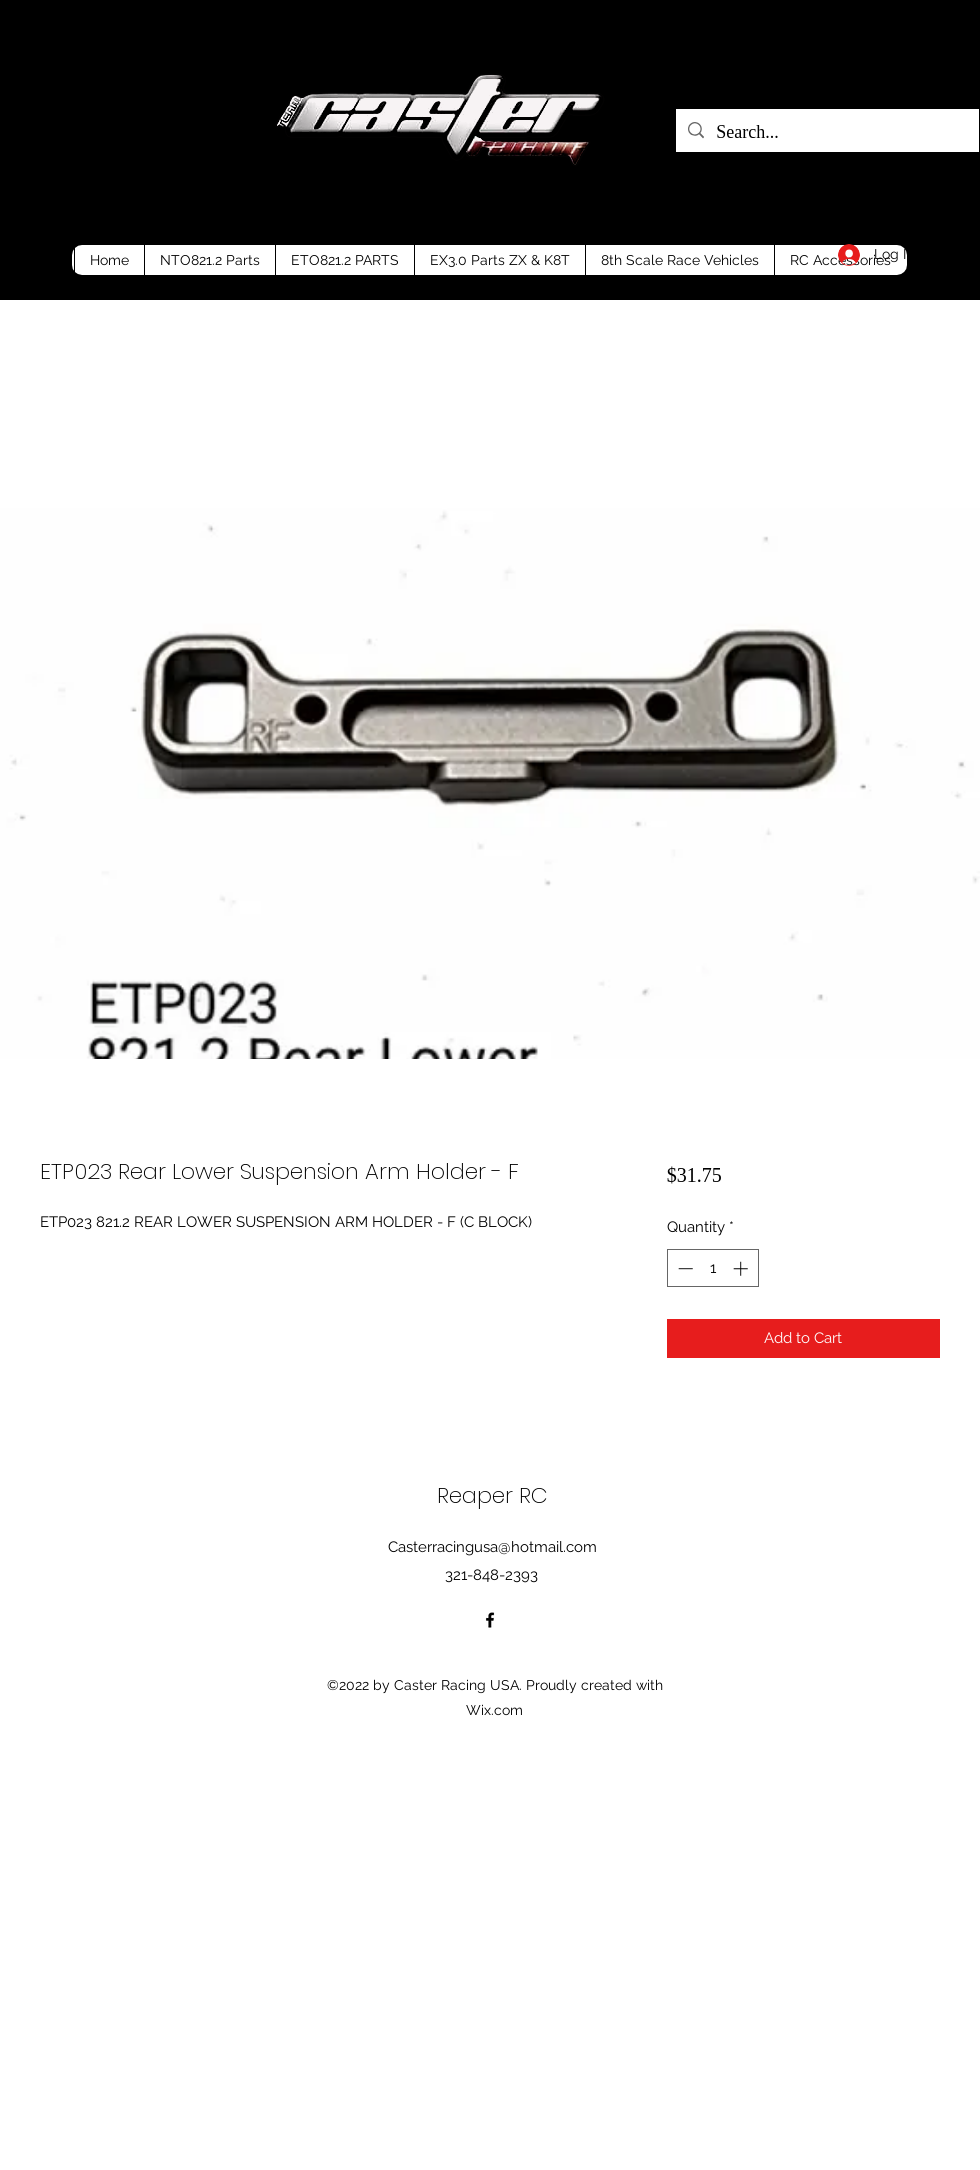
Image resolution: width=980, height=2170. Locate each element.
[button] (947, 250)
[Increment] (742, 1268)
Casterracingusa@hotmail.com (492, 1547)
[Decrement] (683, 1268)
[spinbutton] (712, 1268)
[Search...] (826, 133)
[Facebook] (490, 1620)
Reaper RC (492, 1495)
